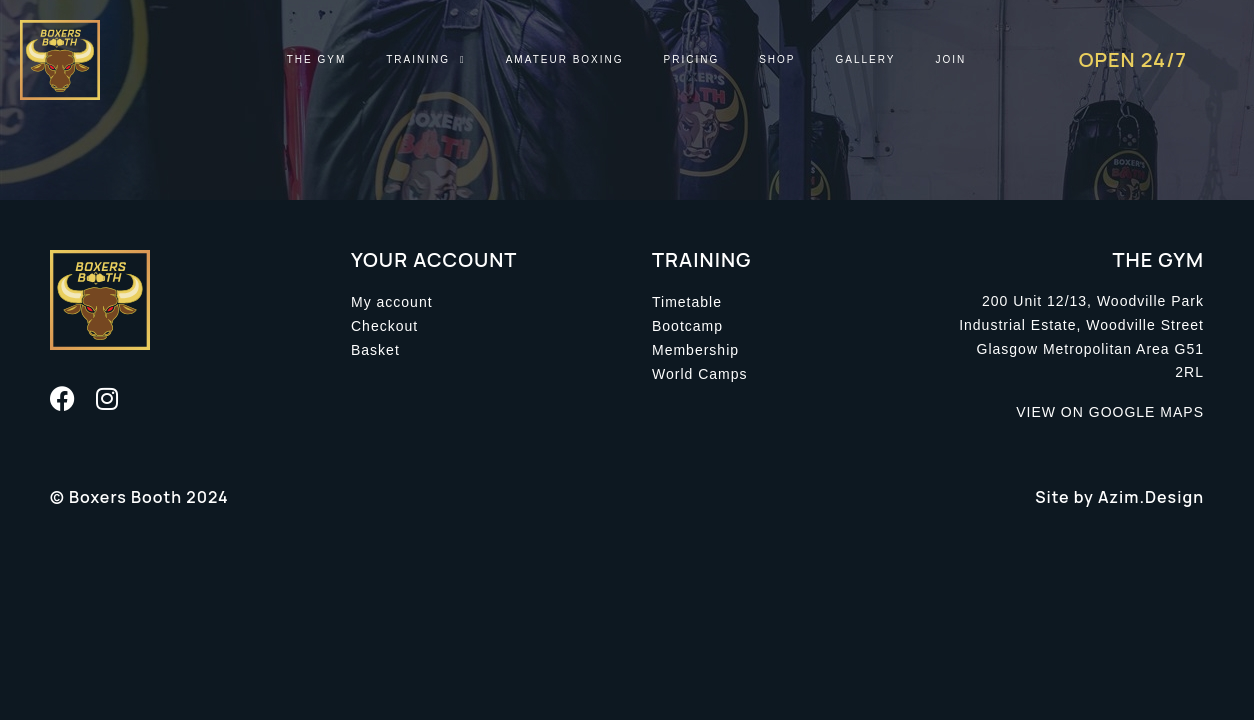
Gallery (866, 59)
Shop (777, 59)
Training (425, 60)
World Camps (700, 374)
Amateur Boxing (565, 59)
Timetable (687, 302)
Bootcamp (687, 326)
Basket (375, 350)
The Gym (317, 59)
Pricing (692, 59)
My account (392, 302)
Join (951, 59)
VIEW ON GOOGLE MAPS (1110, 412)
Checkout (384, 326)
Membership (695, 350)
